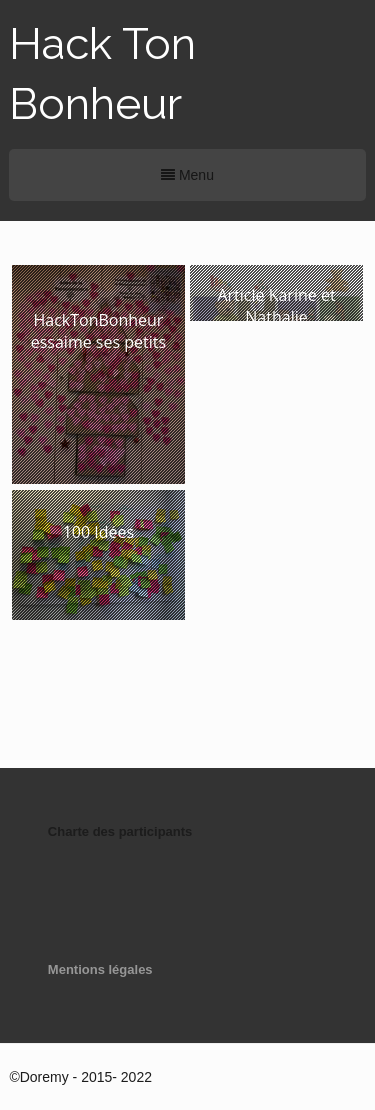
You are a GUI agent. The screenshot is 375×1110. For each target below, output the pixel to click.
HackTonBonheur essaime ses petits (98, 331)
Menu (187, 175)
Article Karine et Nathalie (276, 306)
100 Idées (98, 532)
